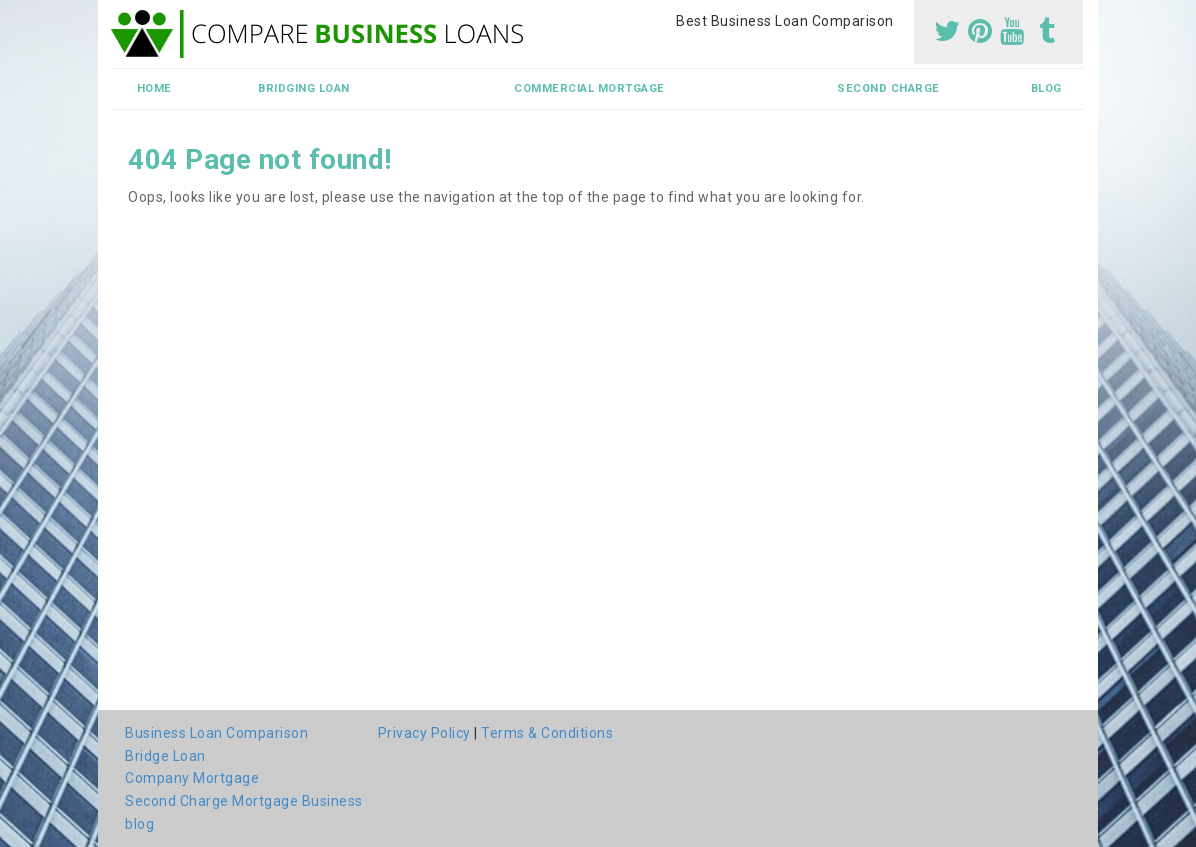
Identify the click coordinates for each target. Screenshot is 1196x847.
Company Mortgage (192, 778)
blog (1046, 88)
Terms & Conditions (547, 733)
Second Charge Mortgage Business (244, 801)
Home (154, 88)
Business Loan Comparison (216, 733)
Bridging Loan (304, 88)
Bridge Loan (165, 756)
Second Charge (888, 88)
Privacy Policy (424, 733)
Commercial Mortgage (589, 88)
